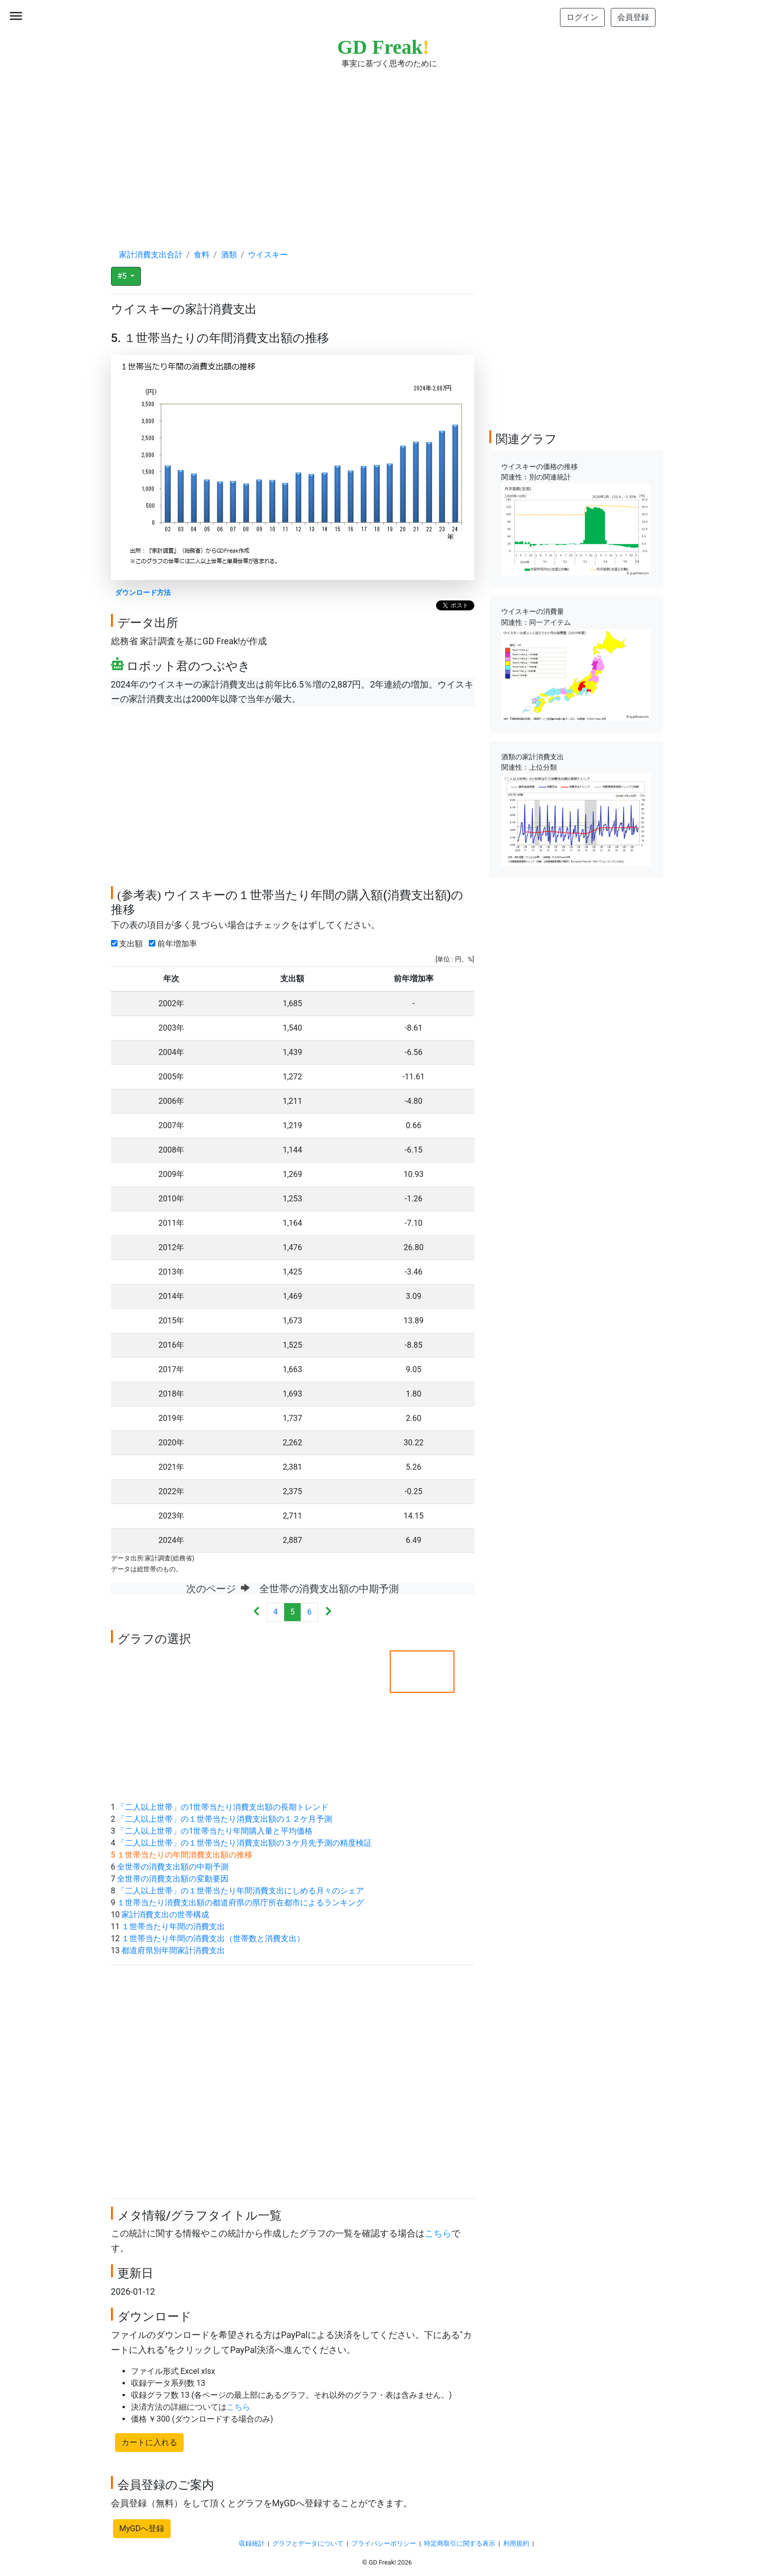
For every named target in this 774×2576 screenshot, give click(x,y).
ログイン (582, 17)
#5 (123, 276)
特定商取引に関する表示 (459, 2543)
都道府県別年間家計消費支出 (173, 1950)
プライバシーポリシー (383, 2543)
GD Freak (383, 47)
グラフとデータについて (307, 2543)
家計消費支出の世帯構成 (165, 1914)
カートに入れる (149, 2442)
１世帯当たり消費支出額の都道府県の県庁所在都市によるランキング (240, 1902)
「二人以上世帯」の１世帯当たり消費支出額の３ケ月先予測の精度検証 (244, 1843)
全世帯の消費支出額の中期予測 (172, 1867)
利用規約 (516, 2543)
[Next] (328, 1612)
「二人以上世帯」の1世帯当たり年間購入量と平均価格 (215, 1831)
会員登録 (633, 17)
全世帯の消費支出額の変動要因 (172, 1878)
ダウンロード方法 (143, 592)
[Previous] (256, 1612)
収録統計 (252, 2543)
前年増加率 (175, 943)
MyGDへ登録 (142, 2528)
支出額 (129, 943)
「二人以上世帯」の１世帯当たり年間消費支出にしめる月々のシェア (240, 1890)
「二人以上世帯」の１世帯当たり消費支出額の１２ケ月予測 (224, 1819)
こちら (438, 2233)
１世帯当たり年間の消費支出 (173, 1926)
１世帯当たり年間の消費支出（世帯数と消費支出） (213, 1938)
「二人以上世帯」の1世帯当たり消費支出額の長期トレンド (223, 1807)
